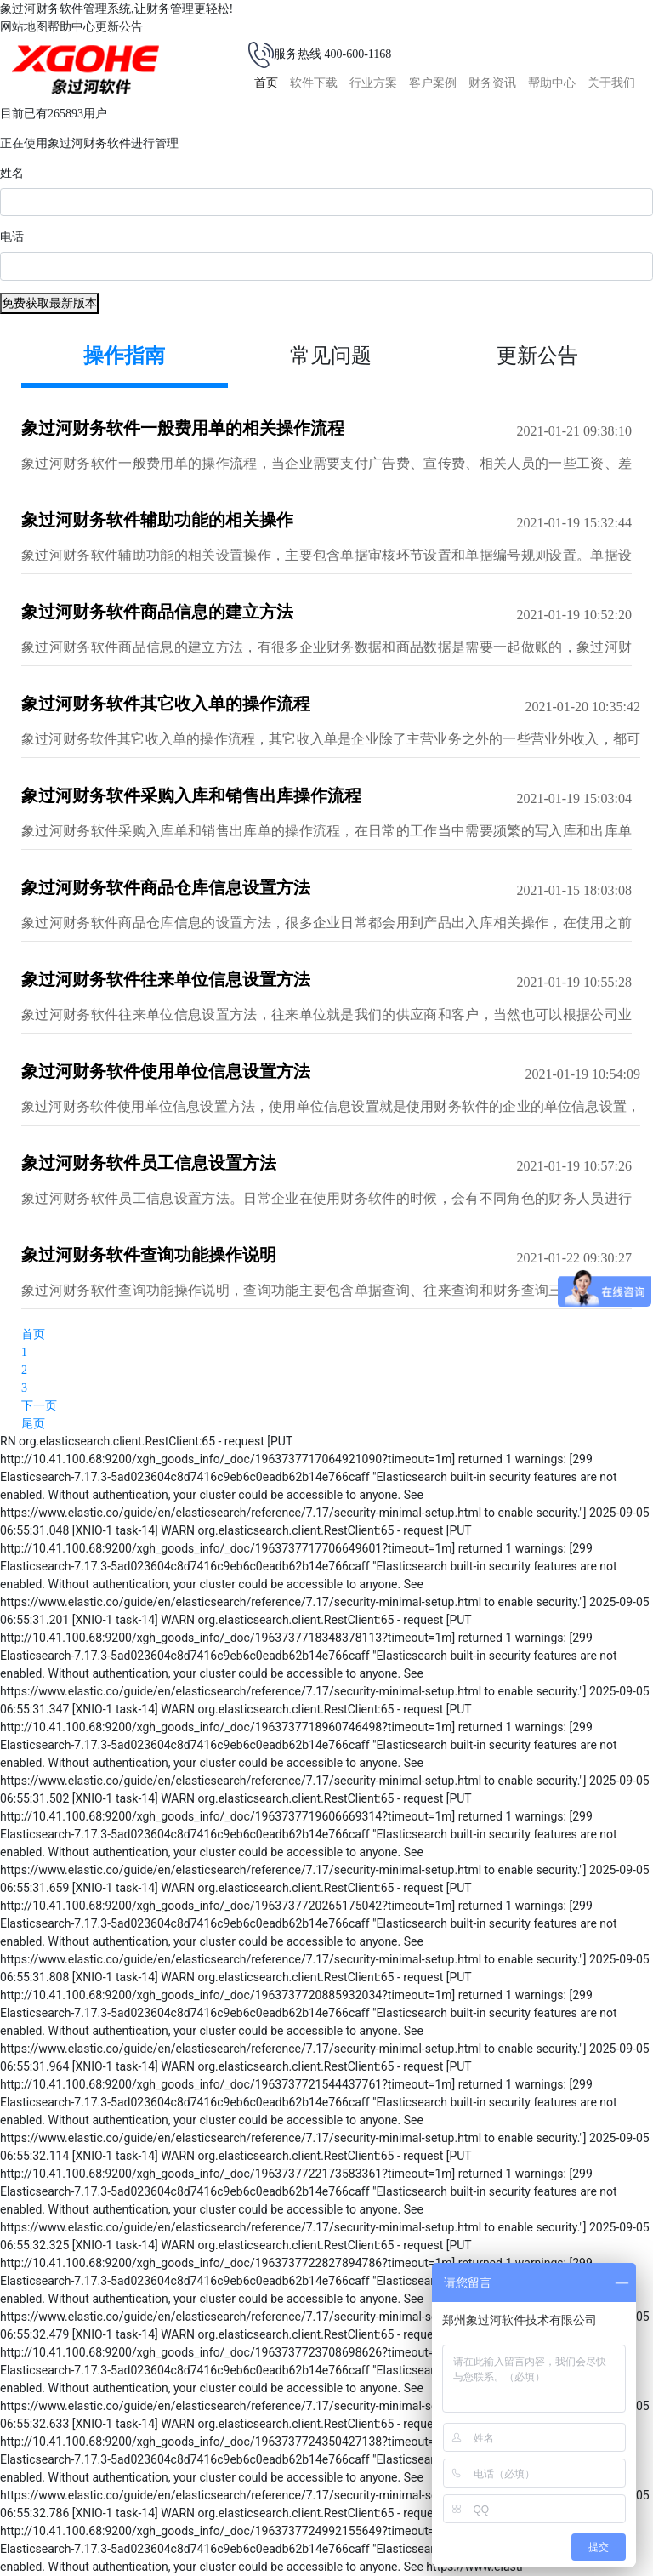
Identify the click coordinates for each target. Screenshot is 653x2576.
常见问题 (331, 356)
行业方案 (373, 83)
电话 (12, 237)
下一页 (39, 1405)
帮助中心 (71, 26)
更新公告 (119, 26)
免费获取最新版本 (49, 303)
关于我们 (611, 83)
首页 (266, 83)
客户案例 (433, 83)
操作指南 (124, 356)
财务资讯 (492, 83)
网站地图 (24, 26)
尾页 (33, 1423)
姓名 (12, 173)
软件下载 (314, 83)
